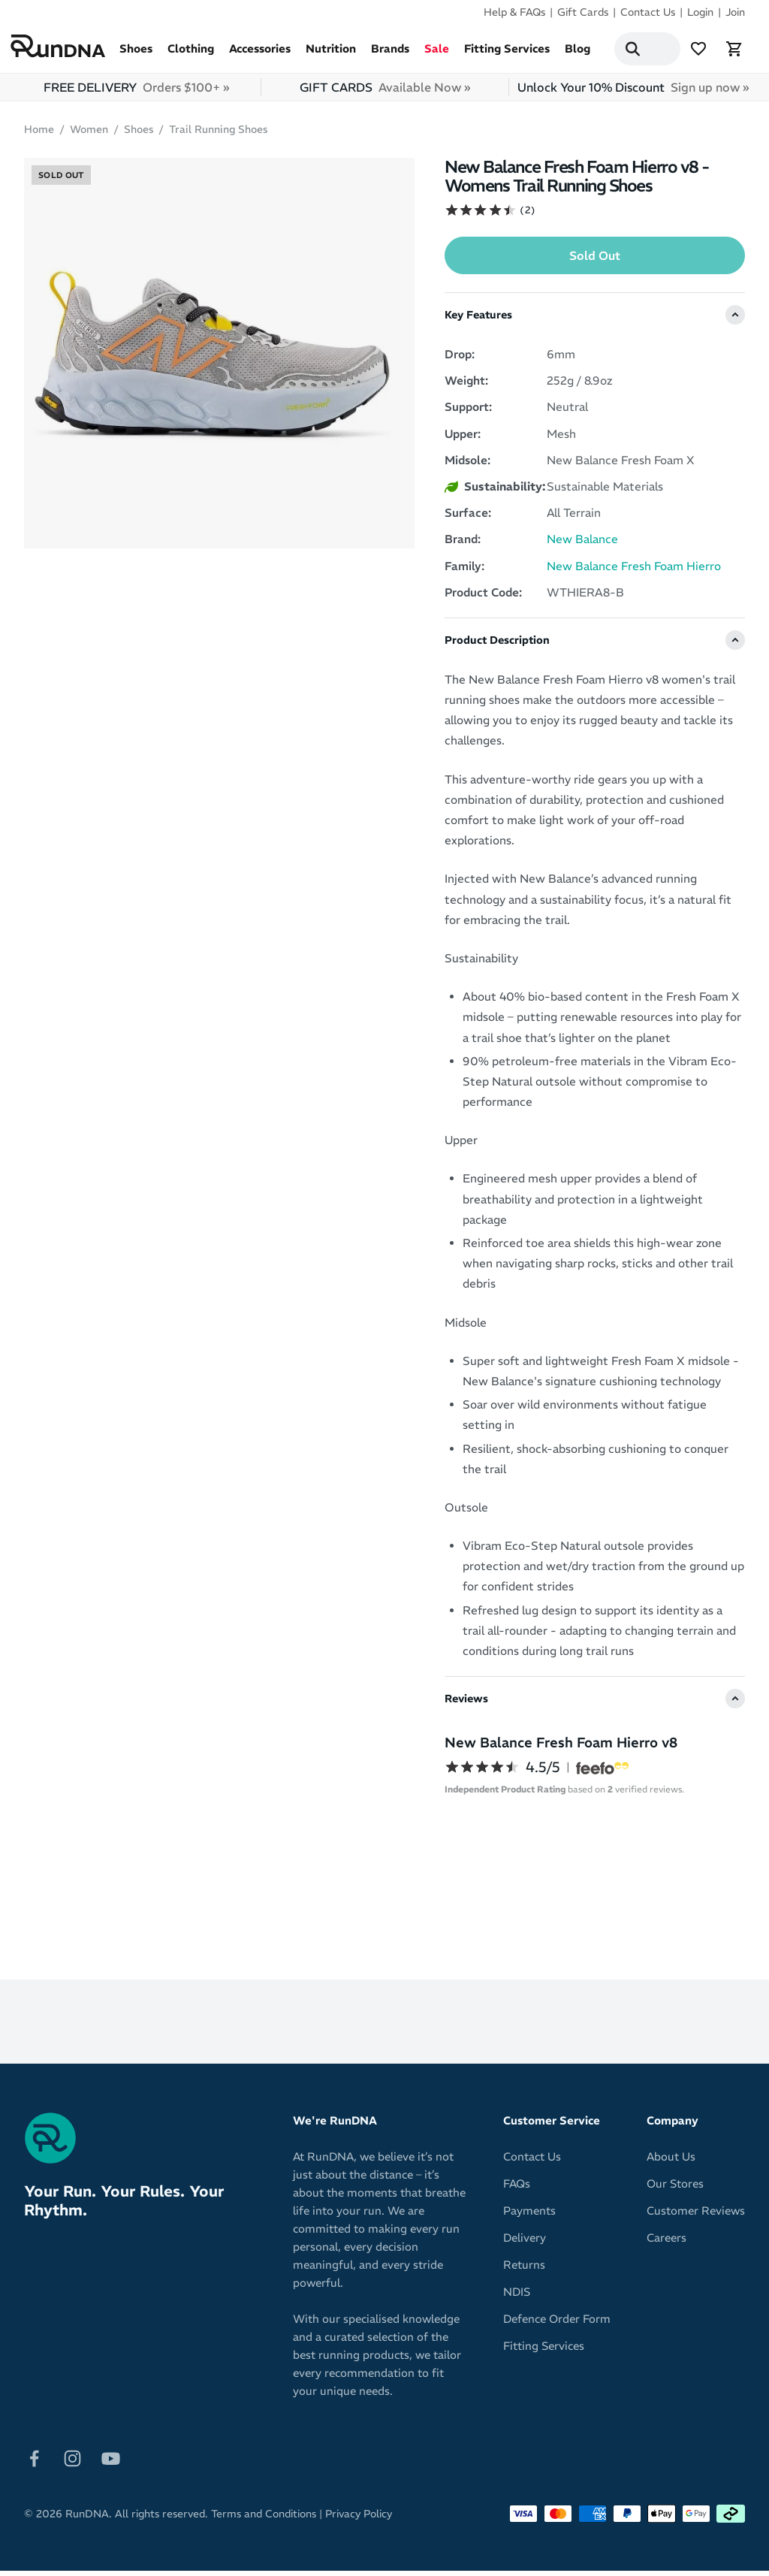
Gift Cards (582, 12)
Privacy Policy (358, 2519)
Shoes (135, 54)
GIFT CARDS (385, 92)
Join (735, 12)
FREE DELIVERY (136, 92)
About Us (671, 2162)
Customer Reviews (696, 2216)
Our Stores (675, 2189)
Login (700, 12)
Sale (436, 54)
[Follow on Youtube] (111, 2462)
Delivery (524, 2243)
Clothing (190, 54)
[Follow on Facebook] (34, 2462)
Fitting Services (507, 54)
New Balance (582, 544)
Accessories (260, 54)
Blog (577, 54)
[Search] (625, 51)
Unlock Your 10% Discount (633, 92)
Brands (390, 54)
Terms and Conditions (263, 2519)
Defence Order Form (557, 2324)
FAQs (516, 2189)
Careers (666, 2243)
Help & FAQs (514, 12)
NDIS (516, 2297)
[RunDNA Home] (62, 48)
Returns (524, 2270)
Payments (529, 2216)
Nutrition (331, 54)
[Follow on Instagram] (72, 2462)
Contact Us (647, 12)
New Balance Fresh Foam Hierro (634, 570)
